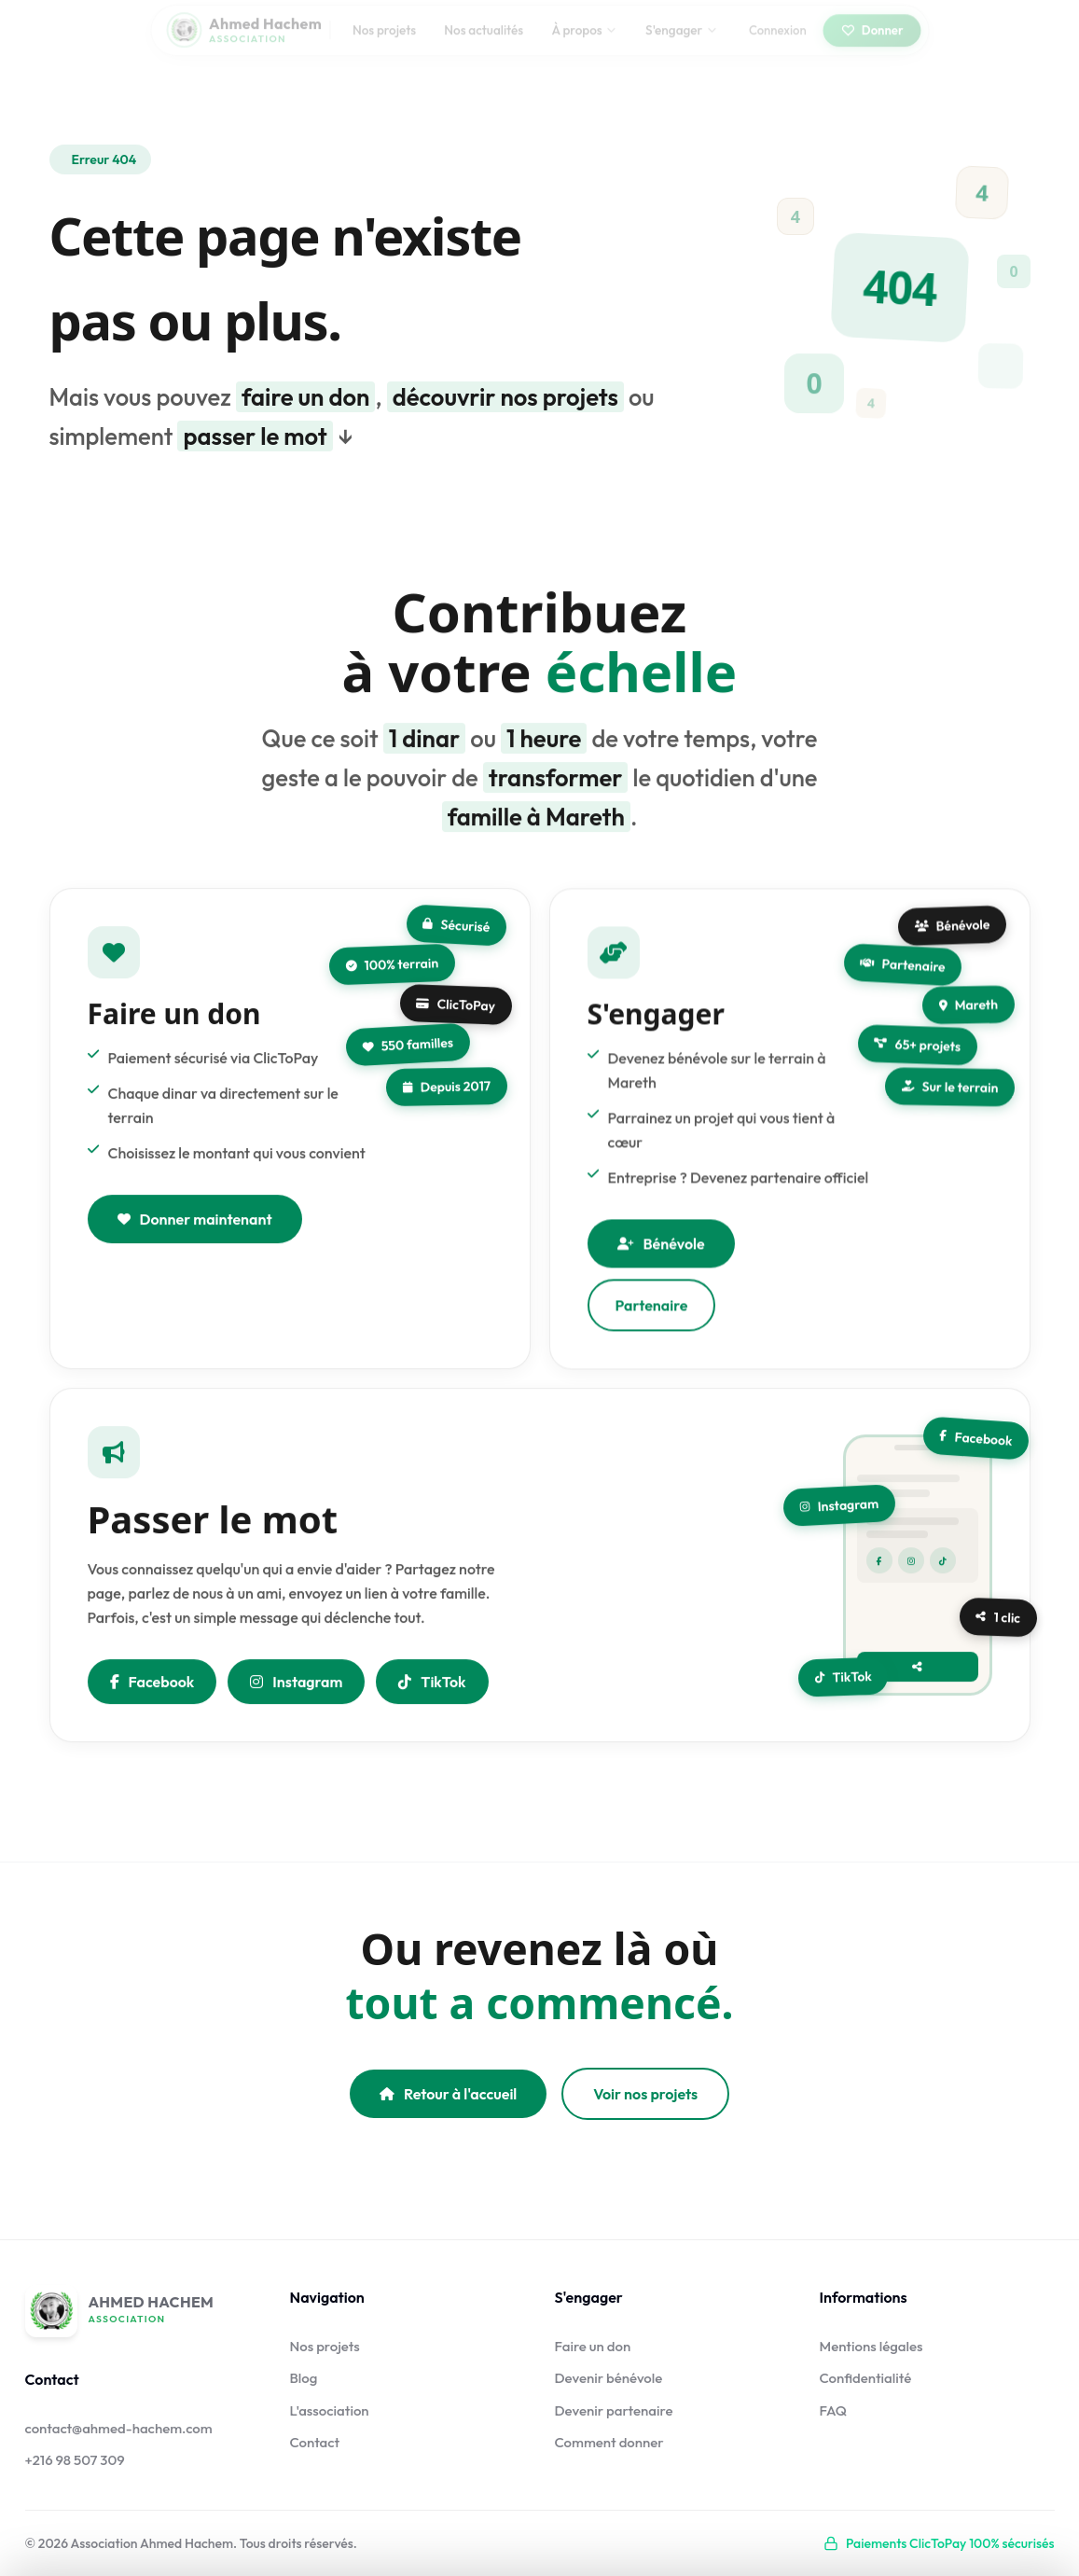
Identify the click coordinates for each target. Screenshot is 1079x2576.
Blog (304, 2378)
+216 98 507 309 (75, 2460)
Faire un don (593, 2346)
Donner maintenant (195, 1222)
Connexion (778, 42)
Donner (871, 43)
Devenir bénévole (609, 2378)
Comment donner (609, 2442)
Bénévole (661, 1251)
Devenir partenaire (614, 2410)
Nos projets (384, 43)
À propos (584, 43)
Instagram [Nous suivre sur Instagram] (296, 1685)
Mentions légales (871, 2346)
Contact (315, 2442)
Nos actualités (483, 43)
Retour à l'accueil (448, 2093)
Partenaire (652, 1313)
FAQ (834, 2410)
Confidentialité (866, 2378)
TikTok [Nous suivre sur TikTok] (431, 1685)
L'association (329, 2410)
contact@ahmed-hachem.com (119, 2428)
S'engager (681, 43)
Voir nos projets (645, 2093)
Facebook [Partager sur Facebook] (152, 1685)
